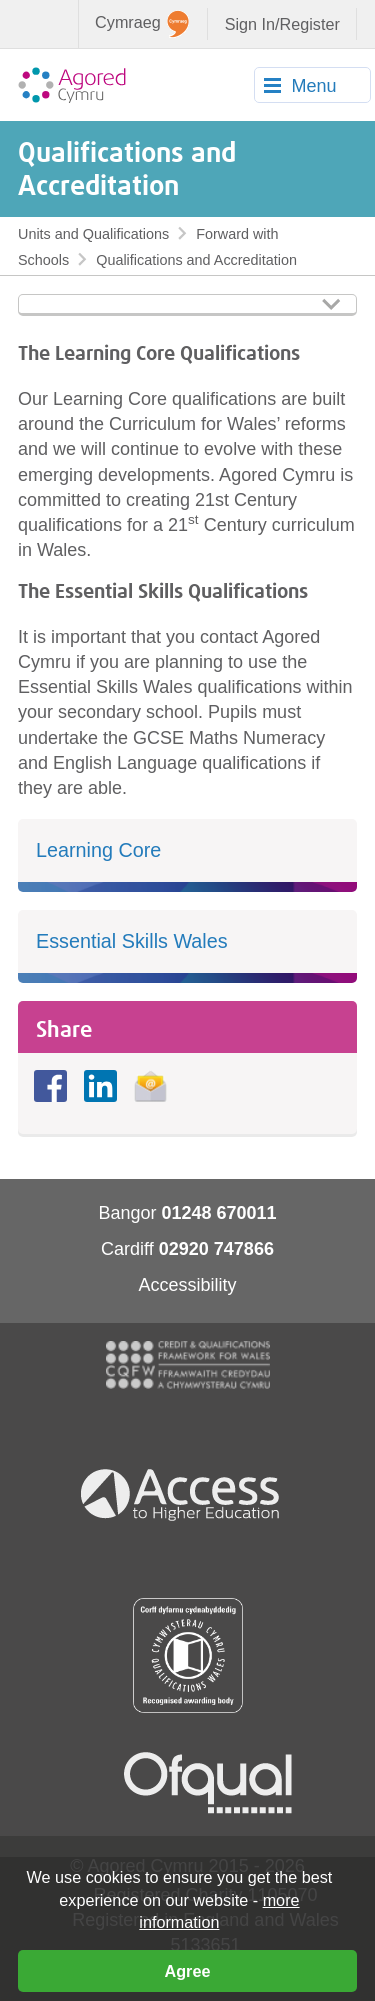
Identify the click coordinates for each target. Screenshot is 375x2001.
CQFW (188, 1365)
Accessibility (187, 1285)
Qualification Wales (188, 1655)
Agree (188, 1971)
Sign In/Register (282, 24)
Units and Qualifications (93, 234)
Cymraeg (142, 24)
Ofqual (208, 1783)
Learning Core (98, 850)
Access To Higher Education (188, 1493)
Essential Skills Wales (132, 941)
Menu (313, 86)
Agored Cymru (72, 85)
